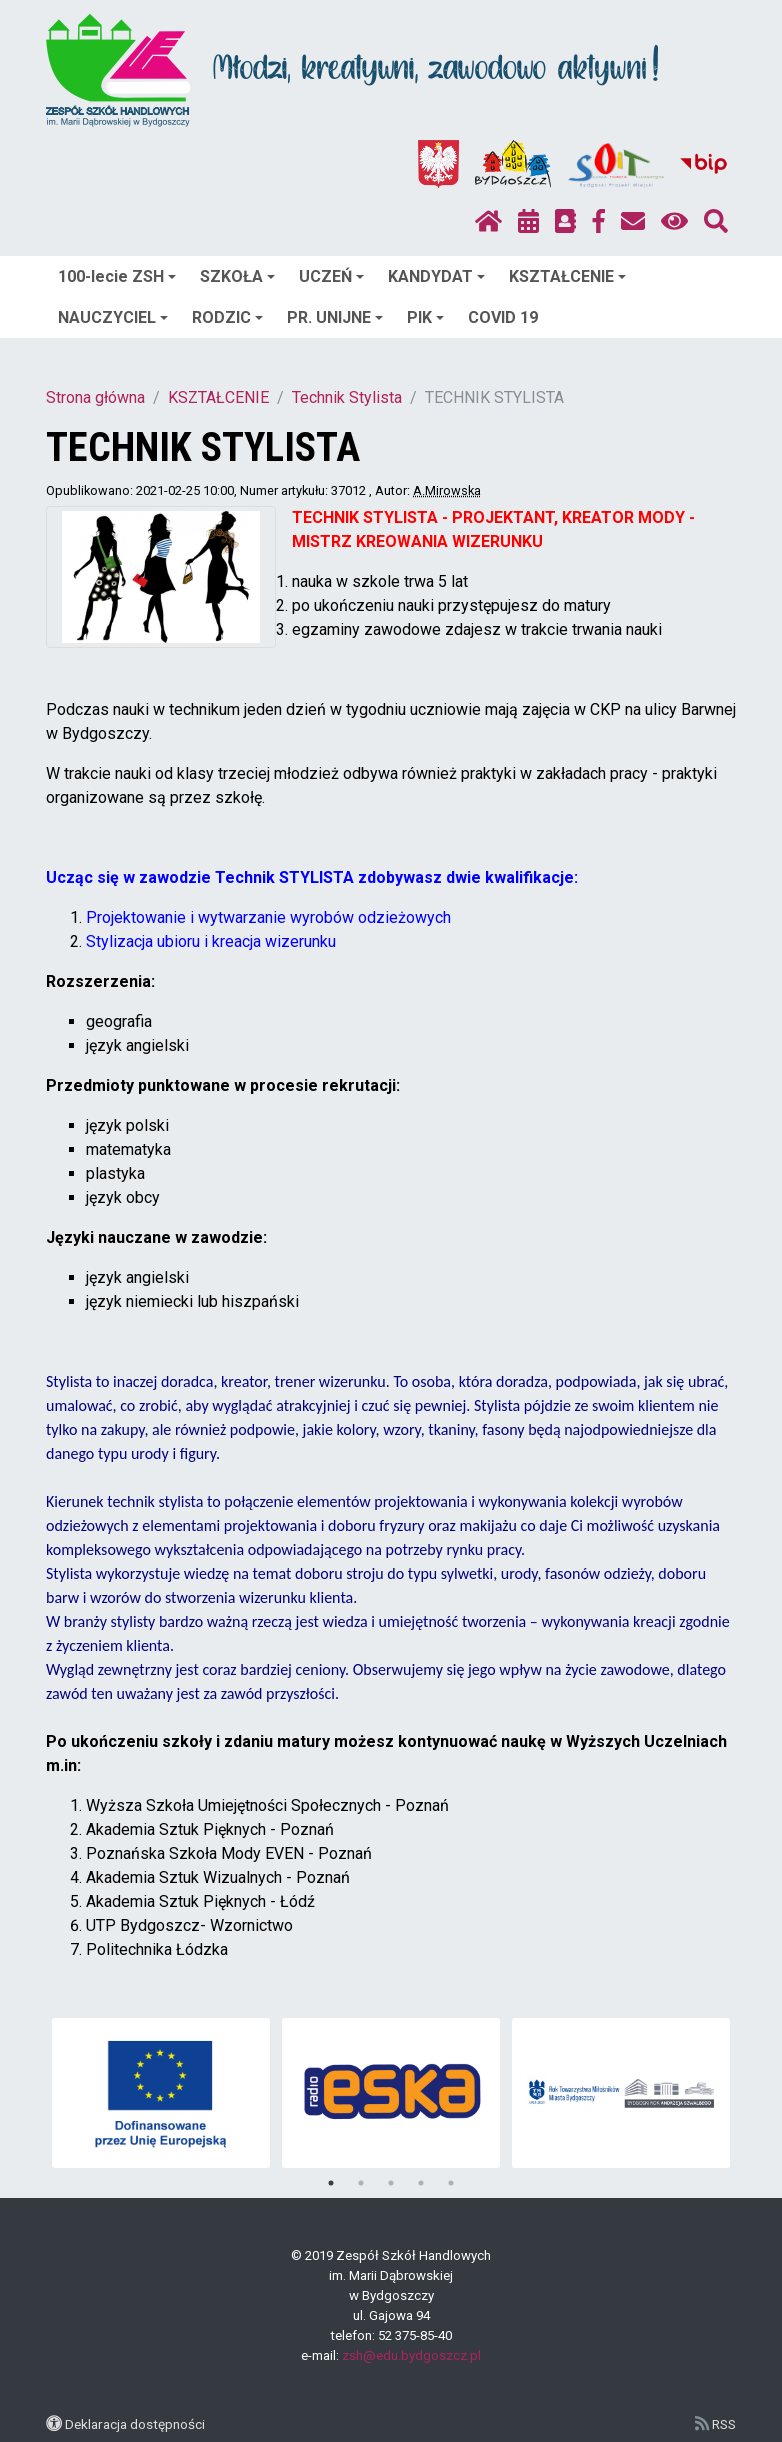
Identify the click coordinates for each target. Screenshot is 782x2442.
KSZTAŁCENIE (567, 276)
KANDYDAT (436, 276)
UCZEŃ (331, 276)
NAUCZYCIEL (113, 317)
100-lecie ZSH (117, 276)
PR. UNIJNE (335, 317)
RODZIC (227, 317)
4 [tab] (421, 2183)
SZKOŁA (237, 276)
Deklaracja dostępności (135, 2424)
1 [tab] (331, 2183)
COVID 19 (503, 317)
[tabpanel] (161, 2093)
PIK (425, 317)
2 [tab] (361, 2183)
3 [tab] (391, 2183)
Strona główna (95, 397)
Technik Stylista (347, 397)
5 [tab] (451, 2183)
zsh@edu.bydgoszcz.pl (411, 2355)
